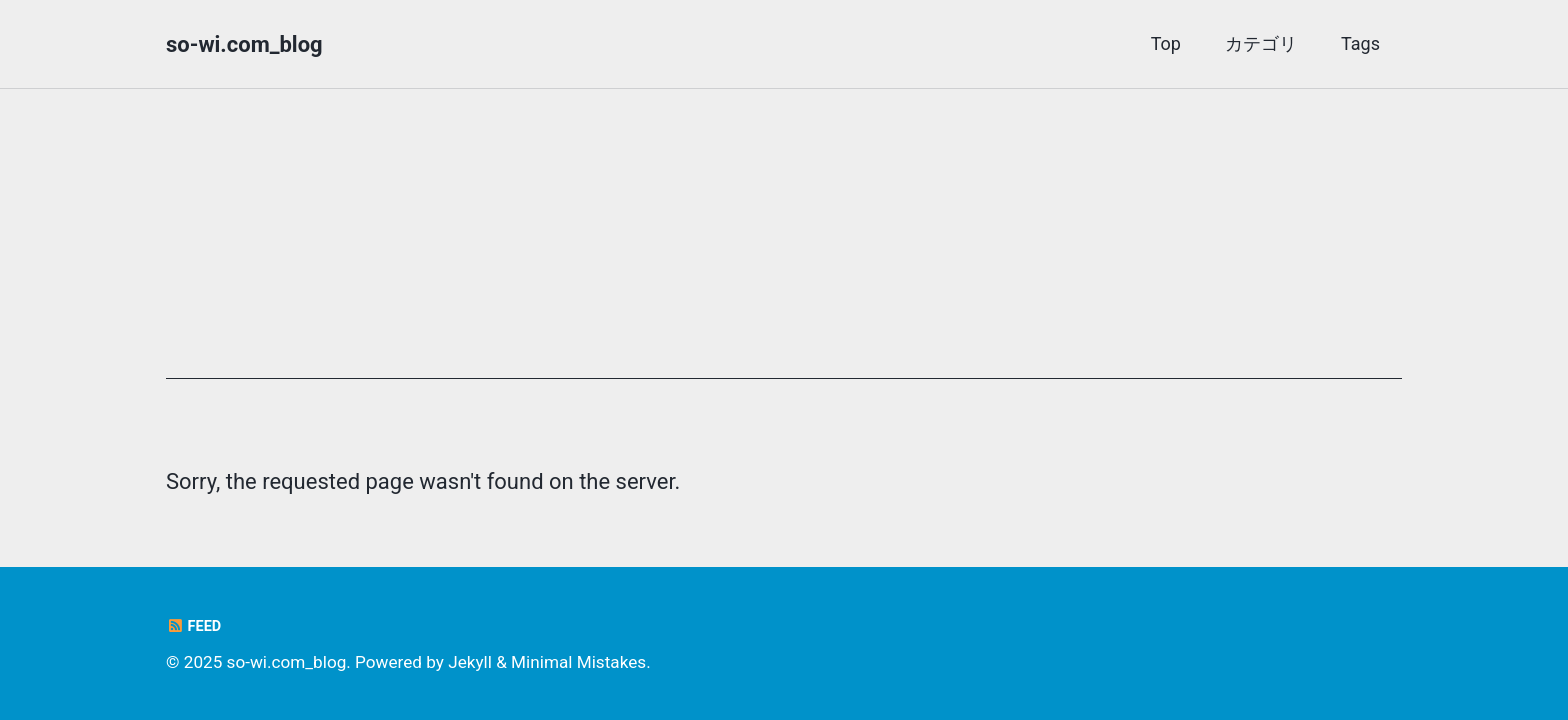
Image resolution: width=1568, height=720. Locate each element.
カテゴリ (1261, 43)
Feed (193, 626)
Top (1166, 43)
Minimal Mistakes (578, 662)
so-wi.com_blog (244, 44)
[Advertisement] (784, 239)
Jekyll (470, 662)
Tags (1360, 43)
